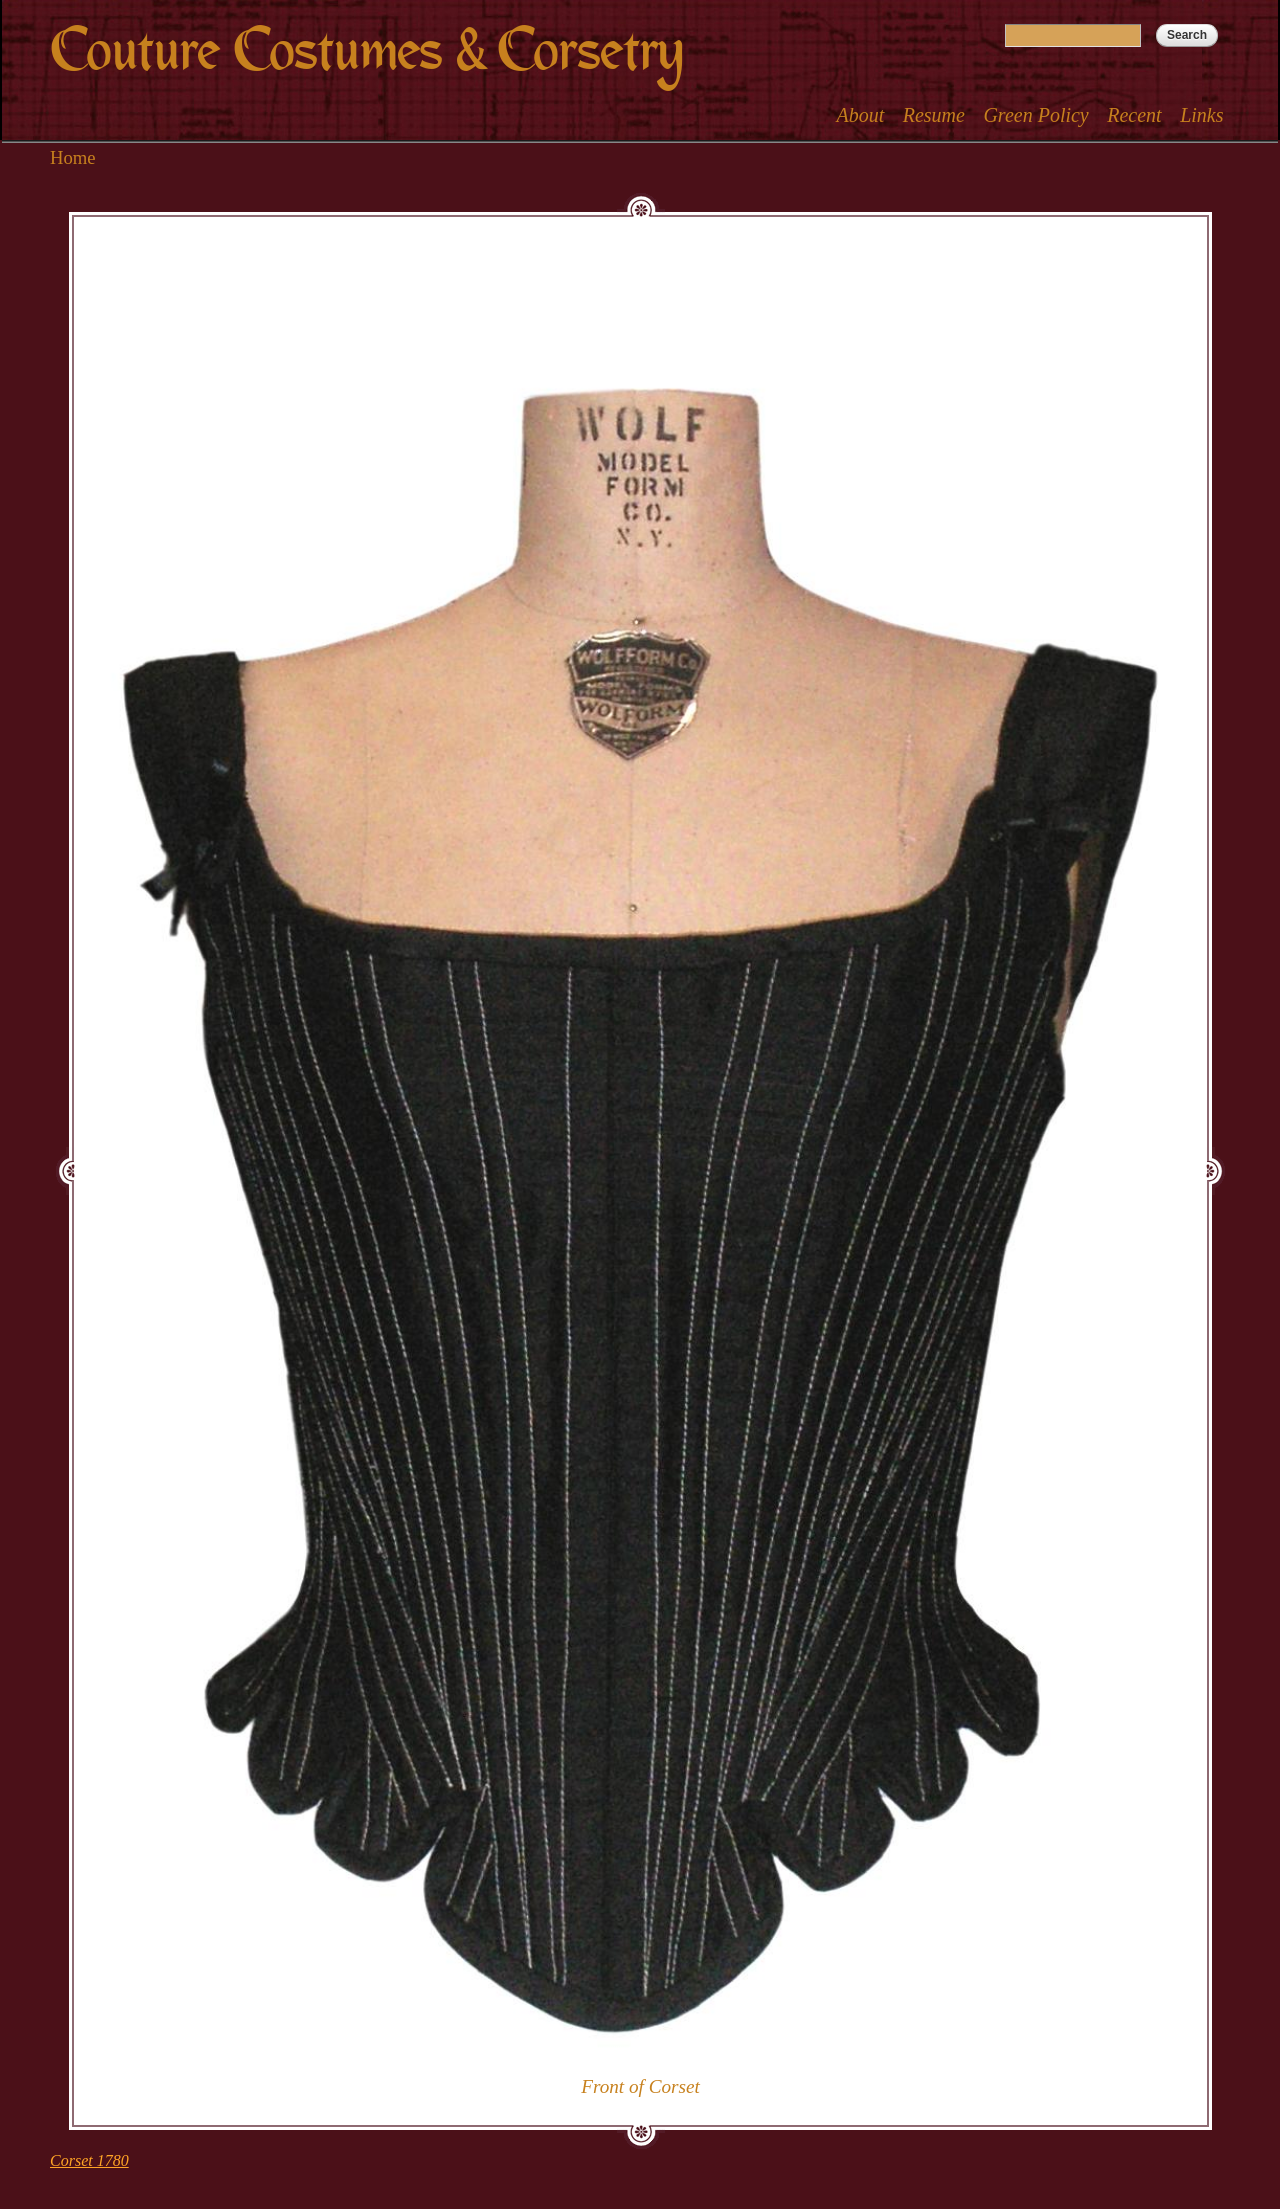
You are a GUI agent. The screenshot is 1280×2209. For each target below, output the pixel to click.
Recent (1134, 115)
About (860, 115)
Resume (934, 115)
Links (1201, 115)
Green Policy (1035, 115)
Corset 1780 (89, 2160)
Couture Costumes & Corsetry (366, 50)
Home (73, 157)
